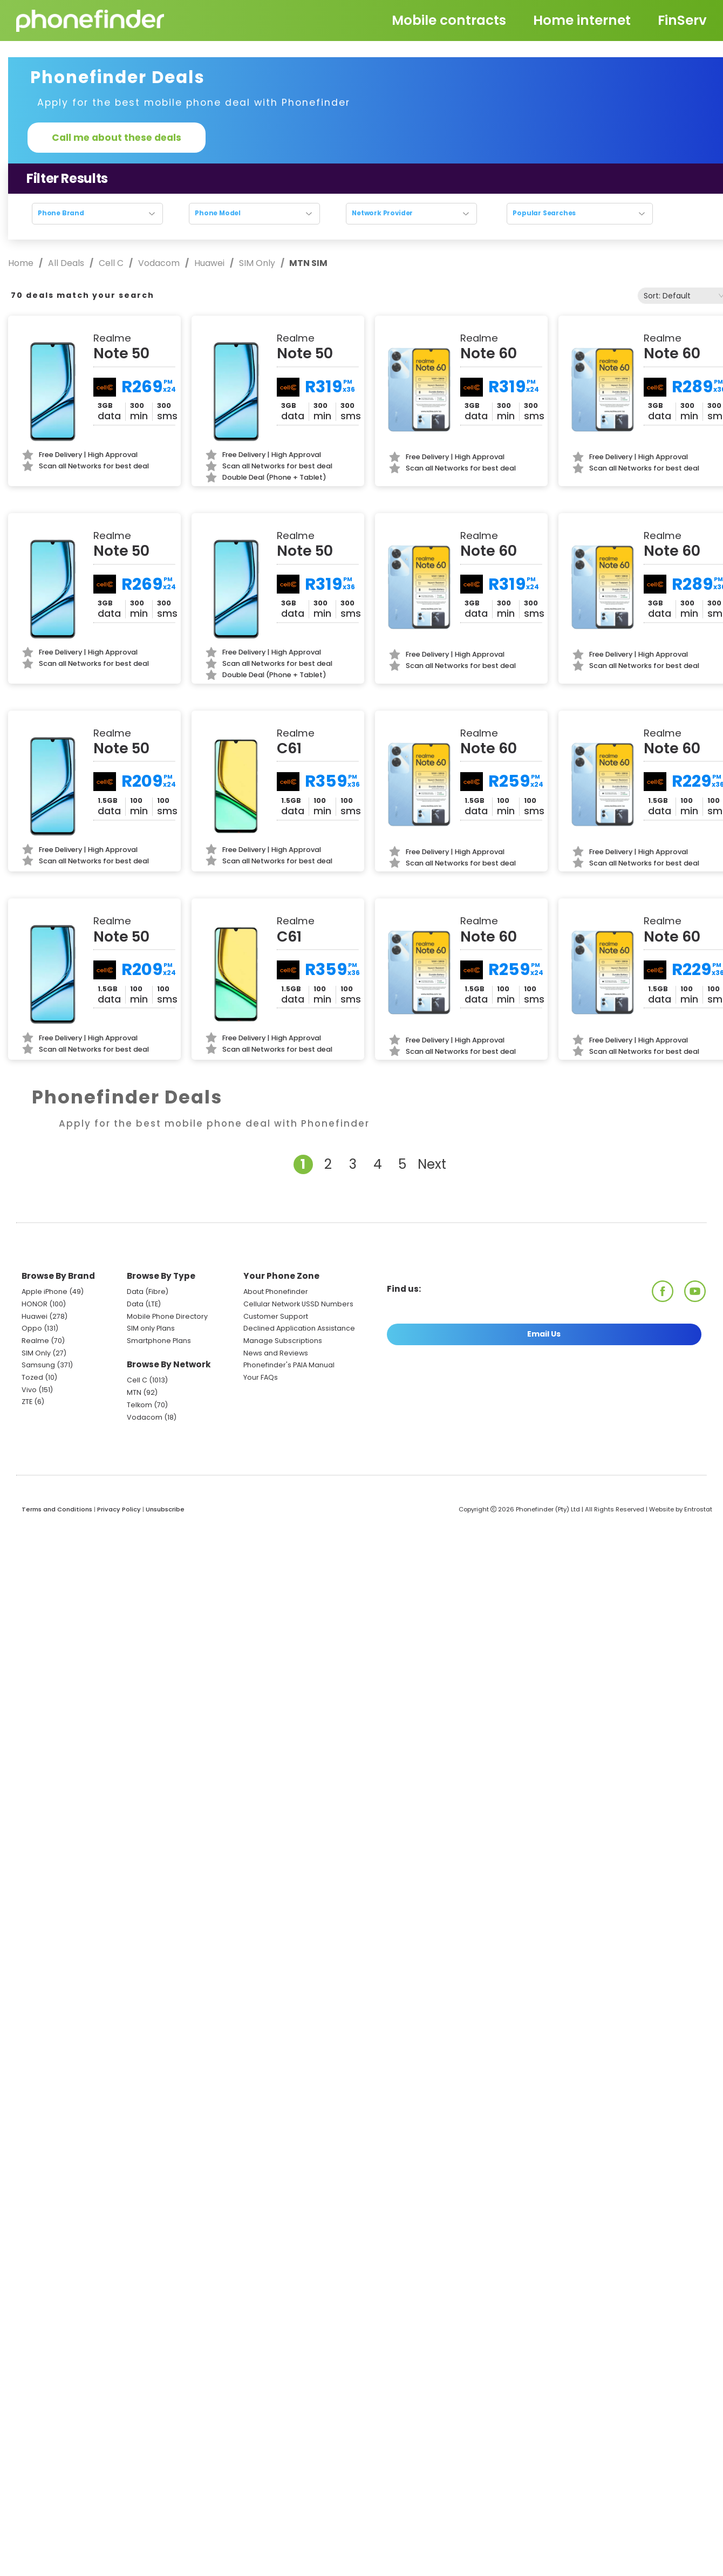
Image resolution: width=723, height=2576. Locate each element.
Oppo (32, 1328)
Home (22, 263)
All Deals (66, 263)
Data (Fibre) (147, 1291)
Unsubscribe (165, 1509)
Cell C (111, 263)
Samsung (38, 1364)
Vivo (29, 1389)
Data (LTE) (144, 1304)
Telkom (139, 1404)
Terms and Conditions (57, 1509)
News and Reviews (275, 1353)
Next (432, 1164)
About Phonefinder (275, 1291)
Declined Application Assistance (299, 1328)
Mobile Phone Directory (167, 1316)
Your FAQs (260, 1377)
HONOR (34, 1304)
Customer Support (275, 1316)
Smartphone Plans (159, 1340)
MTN (134, 1392)
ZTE (27, 1401)
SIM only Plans (151, 1328)
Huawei (209, 263)
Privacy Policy (119, 1509)
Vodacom (159, 263)
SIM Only (257, 263)
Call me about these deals (116, 137)
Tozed (33, 1377)
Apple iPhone (44, 1291)
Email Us (544, 1333)
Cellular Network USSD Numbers (298, 1304)
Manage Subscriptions (282, 1340)
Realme (35, 1340)
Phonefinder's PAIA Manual (289, 1364)
